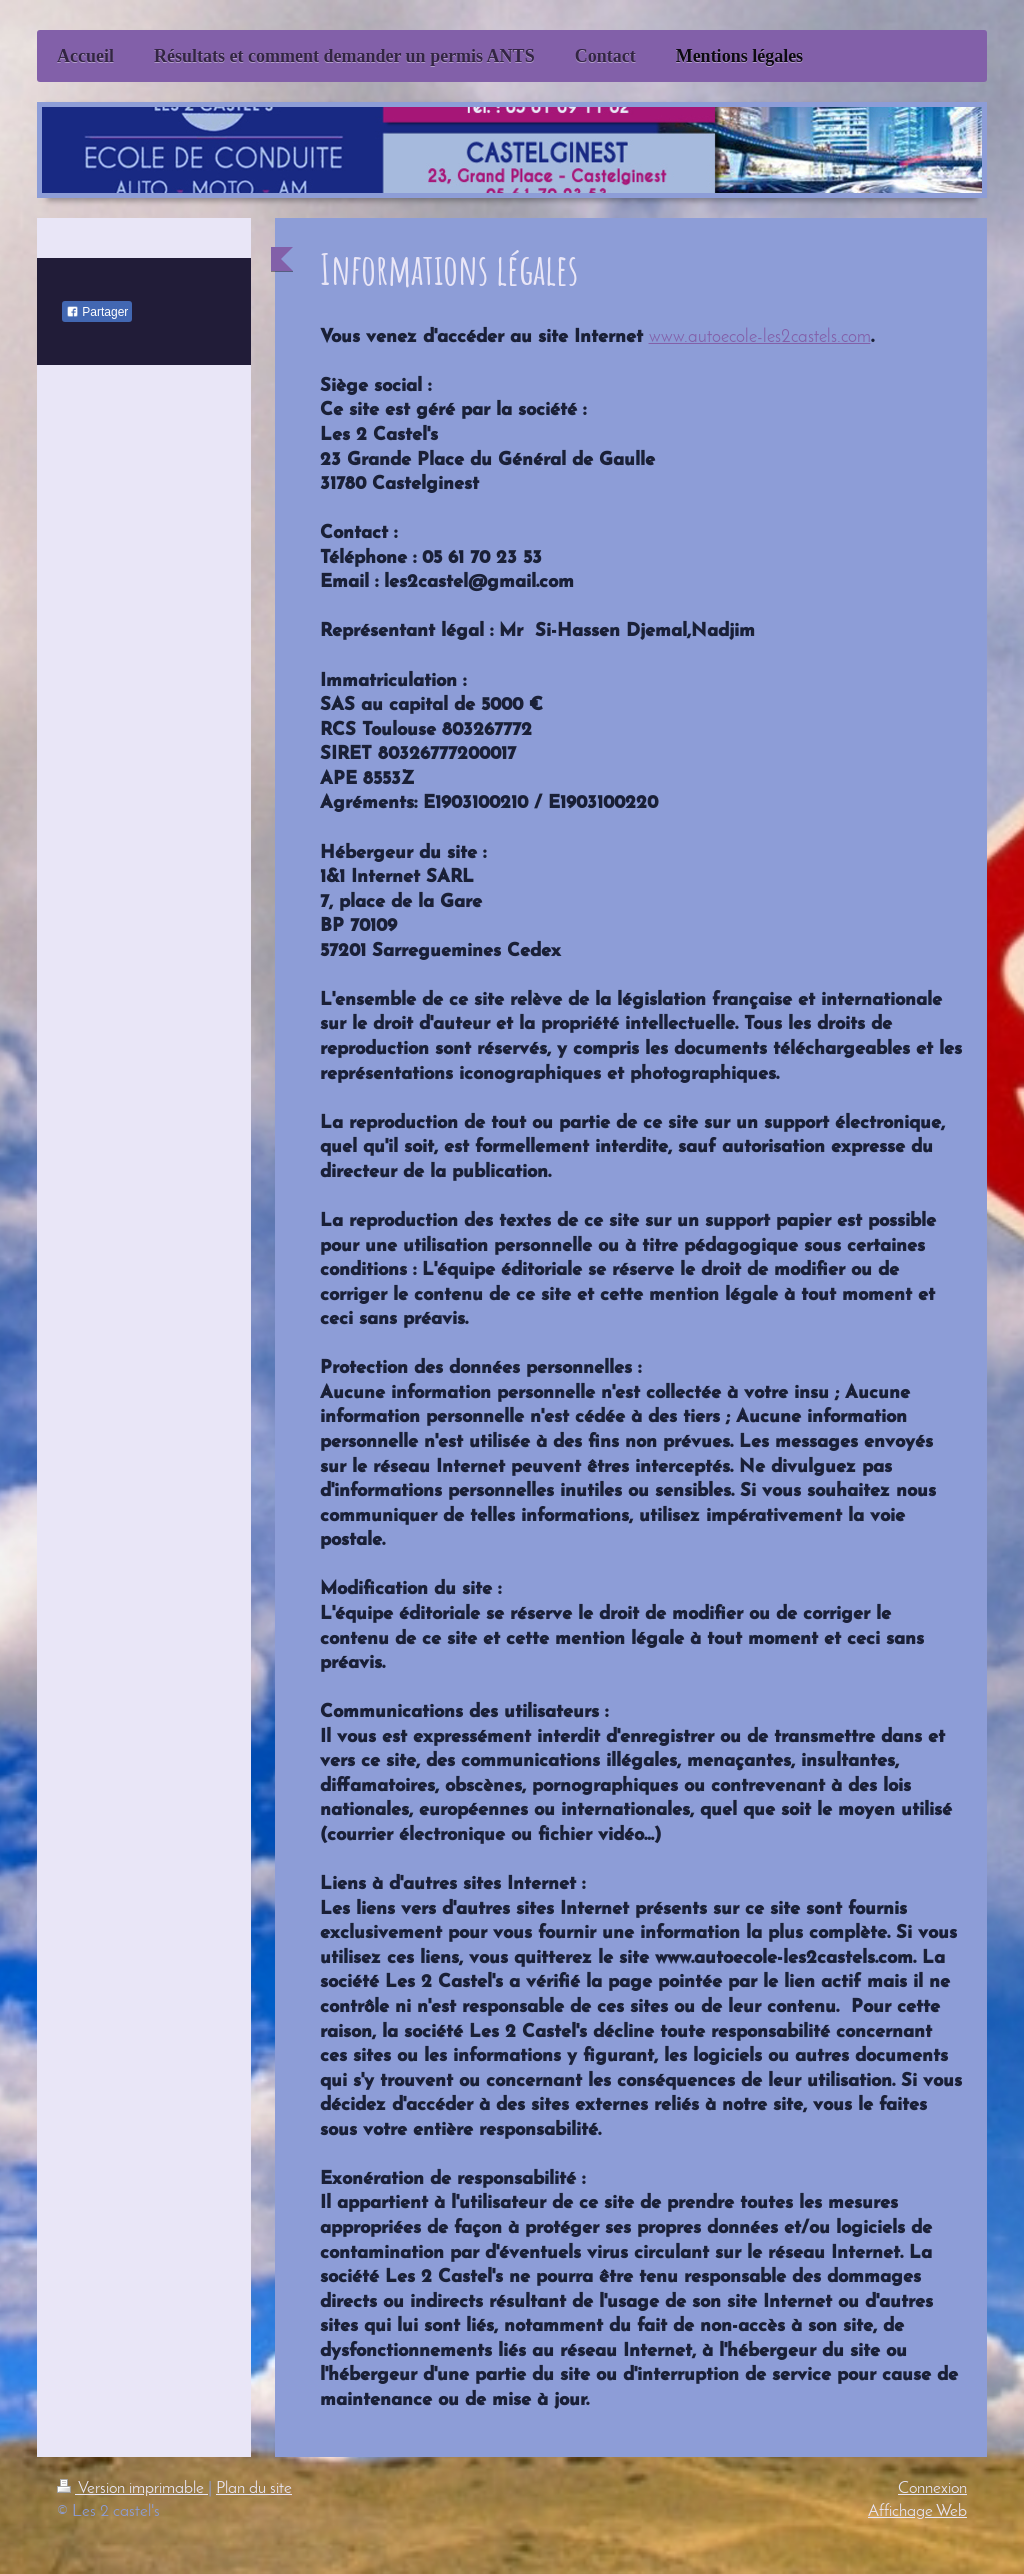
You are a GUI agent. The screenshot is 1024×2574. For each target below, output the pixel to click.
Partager (97, 312)
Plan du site (254, 2488)
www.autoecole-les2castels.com (760, 337)
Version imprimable (132, 2488)
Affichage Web (917, 2511)
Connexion (932, 2488)
